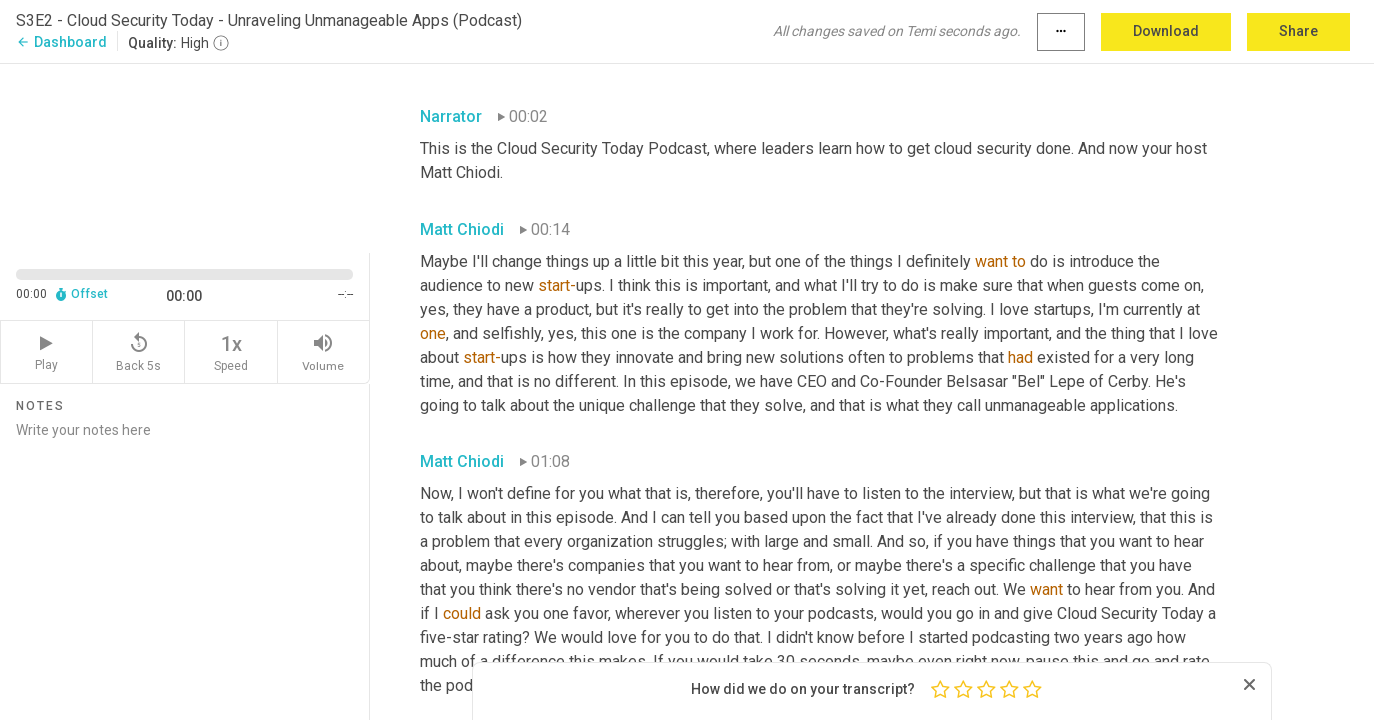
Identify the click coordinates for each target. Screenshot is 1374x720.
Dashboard (61, 42)
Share (1298, 31)
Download (1166, 31)
